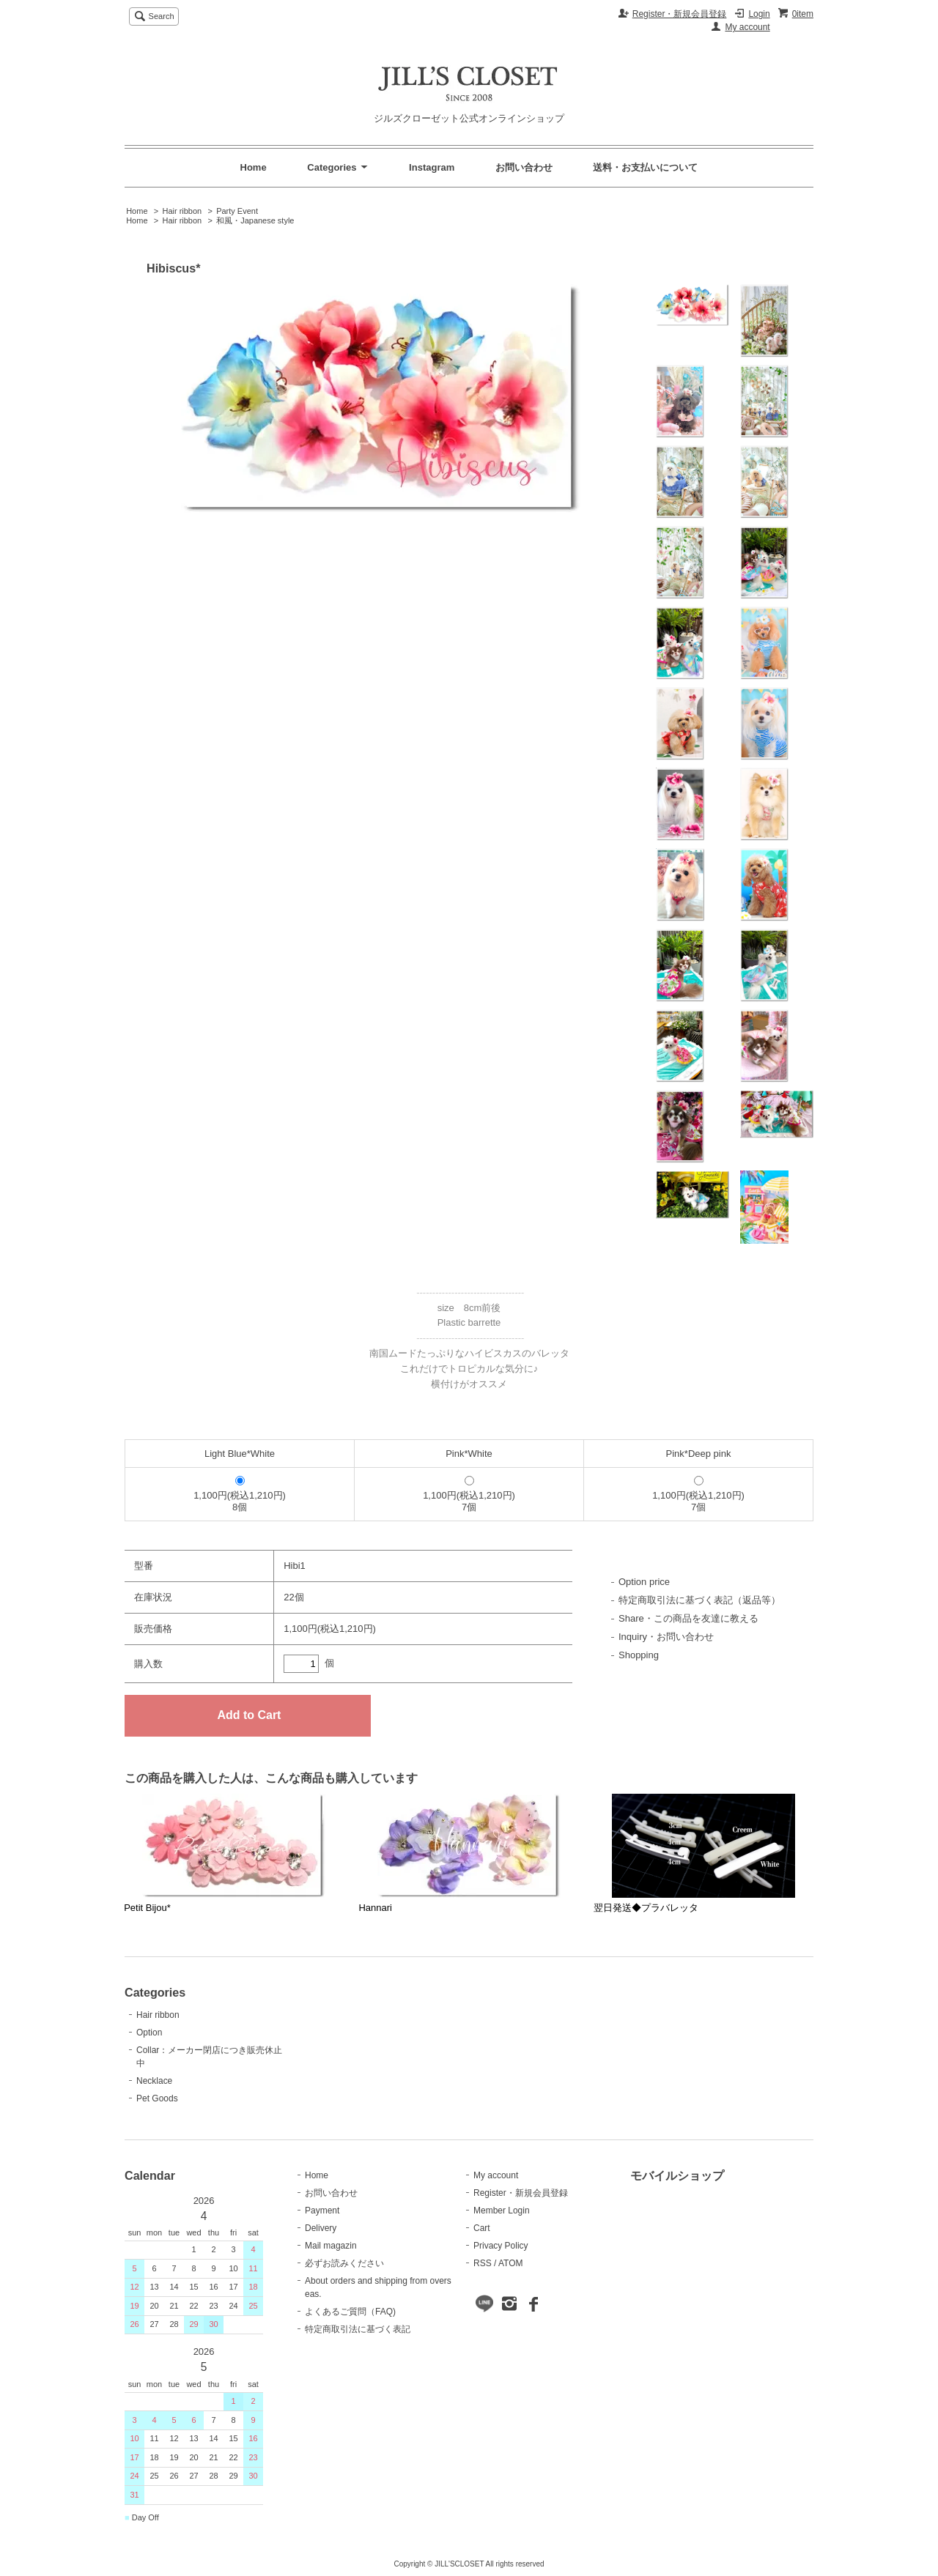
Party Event (237, 211)
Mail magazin (331, 2246)
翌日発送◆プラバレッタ (646, 1907)
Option (149, 2032)
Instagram (431, 167)
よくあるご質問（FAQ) (350, 2311)
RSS (482, 2263)
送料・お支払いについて (645, 167)
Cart (481, 2228)
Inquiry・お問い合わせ (666, 1636)
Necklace (154, 2081)
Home (253, 167)
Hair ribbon (182, 211)
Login (758, 14)
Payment (322, 2210)
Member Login (501, 2210)
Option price (644, 1581)
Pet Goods (157, 2098)
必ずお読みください (344, 2263)
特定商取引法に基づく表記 (357, 2329)
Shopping (638, 1654)
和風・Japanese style (255, 220)
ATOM (510, 2263)
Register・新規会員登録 (679, 14)
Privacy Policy (500, 2246)
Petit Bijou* (147, 1907)
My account (747, 27)
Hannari (375, 1907)
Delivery (320, 2228)
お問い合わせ (524, 167)
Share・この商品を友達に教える (688, 1618)
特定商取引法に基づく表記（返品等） (699, 1600)
